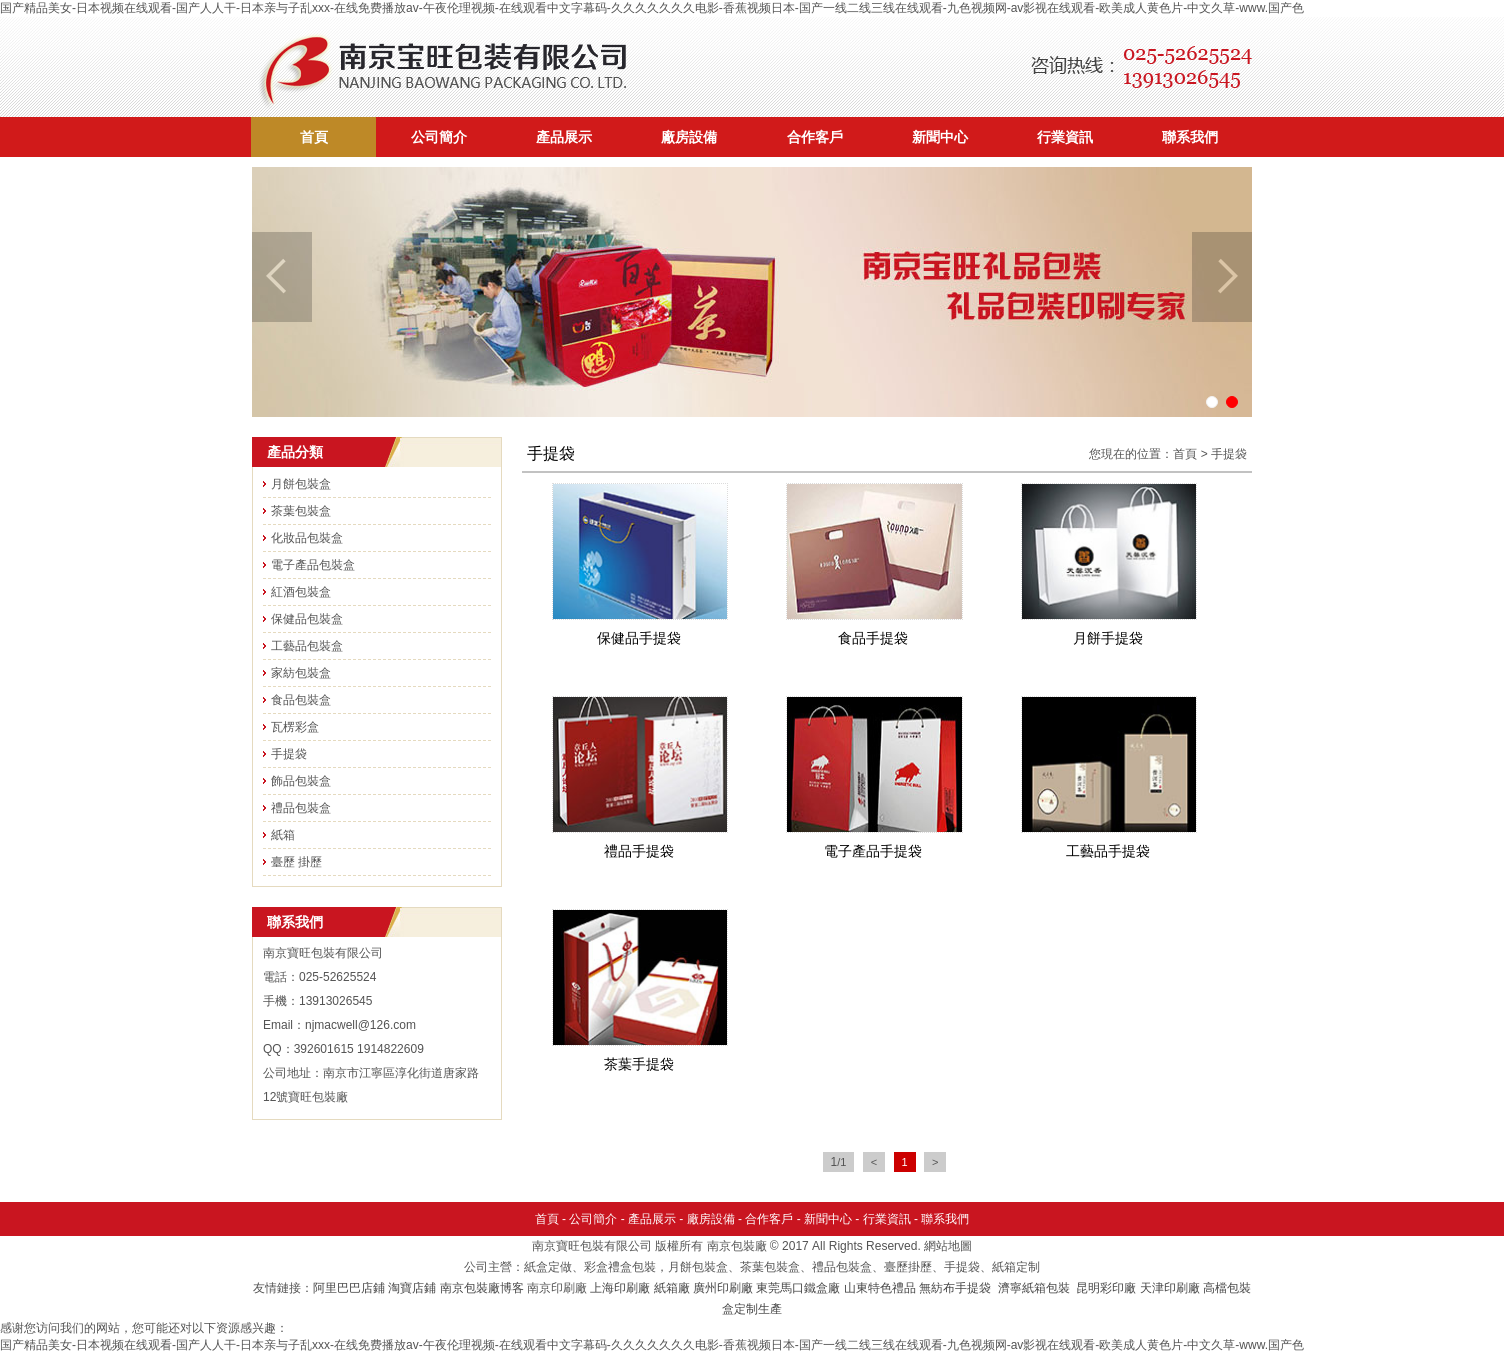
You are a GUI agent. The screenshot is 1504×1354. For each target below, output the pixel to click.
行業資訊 (1065, 137)
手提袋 (289, 754)
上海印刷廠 (620, 1288)
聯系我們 (1190, 137)
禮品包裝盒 (301, 808)
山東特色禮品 (880, 1288)
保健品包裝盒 (307, 619)
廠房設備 (689, 137)
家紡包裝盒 (301, 673)
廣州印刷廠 (723, 1288)
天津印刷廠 (1170, 1288)
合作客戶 (815, 137)
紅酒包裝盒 (301, 592)
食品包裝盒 (301, 700)
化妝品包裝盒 (307, 538)
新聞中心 (940, 137)
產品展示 (564, 137)
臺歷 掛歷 (296, 862)
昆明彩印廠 (1106, 1288)
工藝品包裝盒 (307, 646)
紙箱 (283, 835)
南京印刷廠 (557, 1288)
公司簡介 (439, 137)
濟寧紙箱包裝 (1035, 1288)
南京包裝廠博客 (482, 1288)
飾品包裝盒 (301, 781)
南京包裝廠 (737, 1246)
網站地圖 (948, 1246)
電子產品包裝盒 (313, 565)
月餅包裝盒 (301, 484)
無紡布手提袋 (955, 1288)
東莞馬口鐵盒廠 (798, 1288)
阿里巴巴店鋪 (349, 1288)
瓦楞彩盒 (295, 727)
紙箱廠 (672, 1288)
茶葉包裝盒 (301, 511)
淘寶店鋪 (412, 1288)
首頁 (314, 137)
